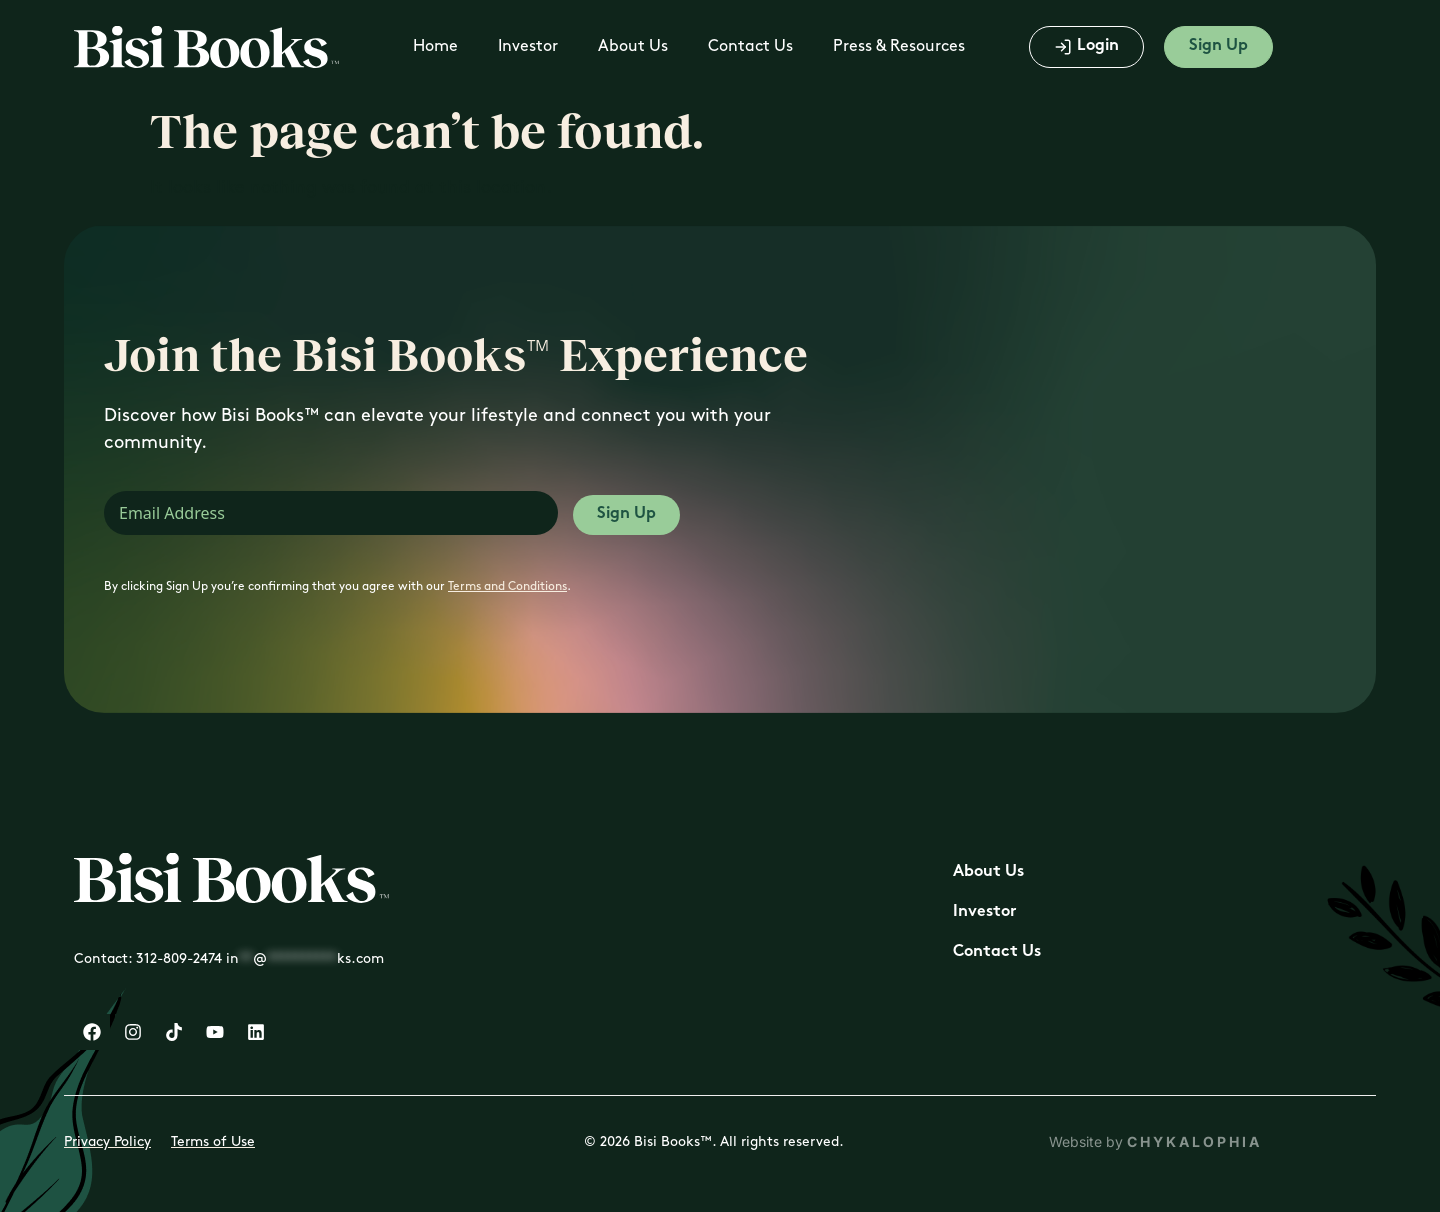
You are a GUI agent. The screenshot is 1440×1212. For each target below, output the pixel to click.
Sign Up (626, 514)
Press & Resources (899, 46)
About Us (633, 46)
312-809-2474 (179, 958)
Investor (528, 46)
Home (435, 46)
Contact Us (750, 46)
